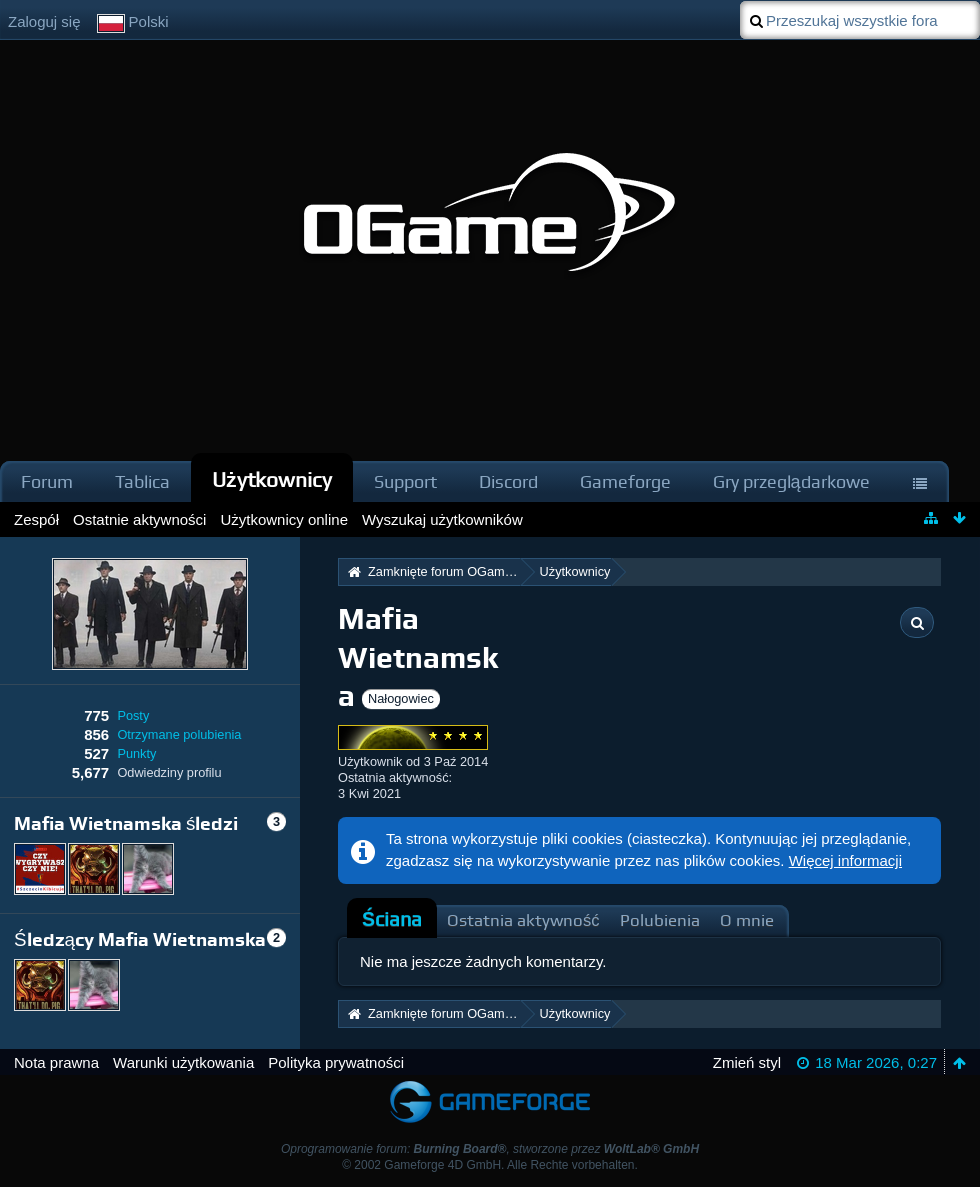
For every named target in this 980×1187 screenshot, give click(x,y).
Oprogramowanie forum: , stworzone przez (490, 1149)
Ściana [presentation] (392, 919)
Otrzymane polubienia (179, 734)
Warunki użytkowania (183, 1062)
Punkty (136, 753)
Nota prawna (56, 1062)
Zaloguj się (44, 21)
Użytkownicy (272, 479)
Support (405, 481)
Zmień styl (747, 1062)
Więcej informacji (845, 860)
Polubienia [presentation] (660, 920)
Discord (508, 481)
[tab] (392, 920)
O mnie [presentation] (747, 920)
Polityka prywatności (336, 1062)
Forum (47, 481)
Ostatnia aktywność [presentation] (523, 920)
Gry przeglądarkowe (791, 481)
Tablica (142, 481)
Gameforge (625, 481)
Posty (133, 715)
